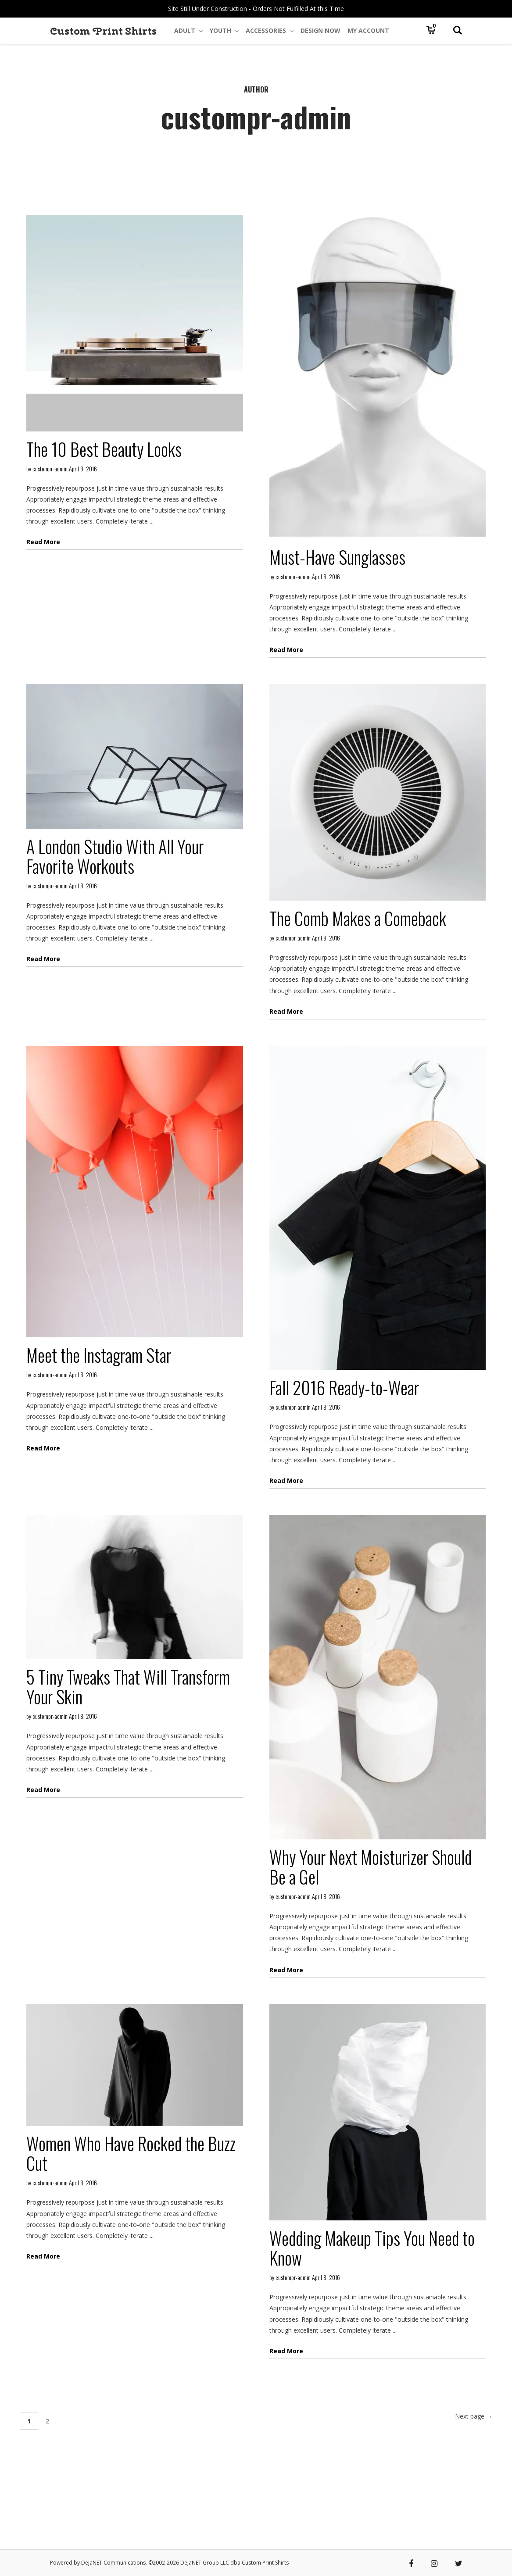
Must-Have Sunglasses (337, 557)
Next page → (473, 2416)
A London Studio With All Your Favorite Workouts (115, 856)
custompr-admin (50, 468)
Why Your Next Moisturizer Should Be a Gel (370, 1867)
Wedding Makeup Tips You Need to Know (372, 2248)
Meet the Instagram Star (98, 1355)
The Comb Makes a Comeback (357, 918)
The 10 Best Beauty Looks (104, 449)
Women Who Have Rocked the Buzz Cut (131, 2153)
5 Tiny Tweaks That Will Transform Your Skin (128, 1687)
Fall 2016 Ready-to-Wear (344, 1387)
